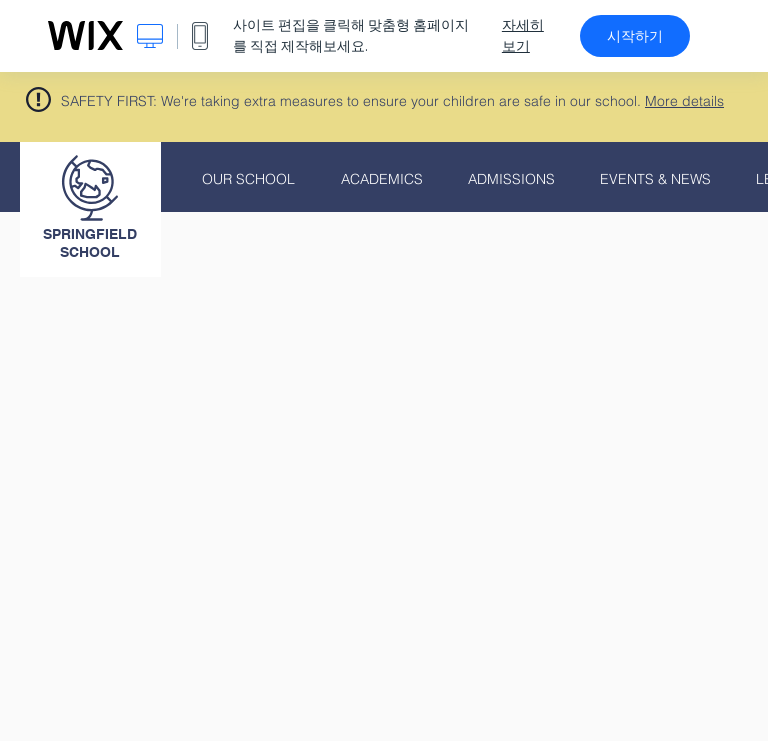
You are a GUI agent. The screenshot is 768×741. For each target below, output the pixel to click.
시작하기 (635, 36)
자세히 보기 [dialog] (523, 35)
